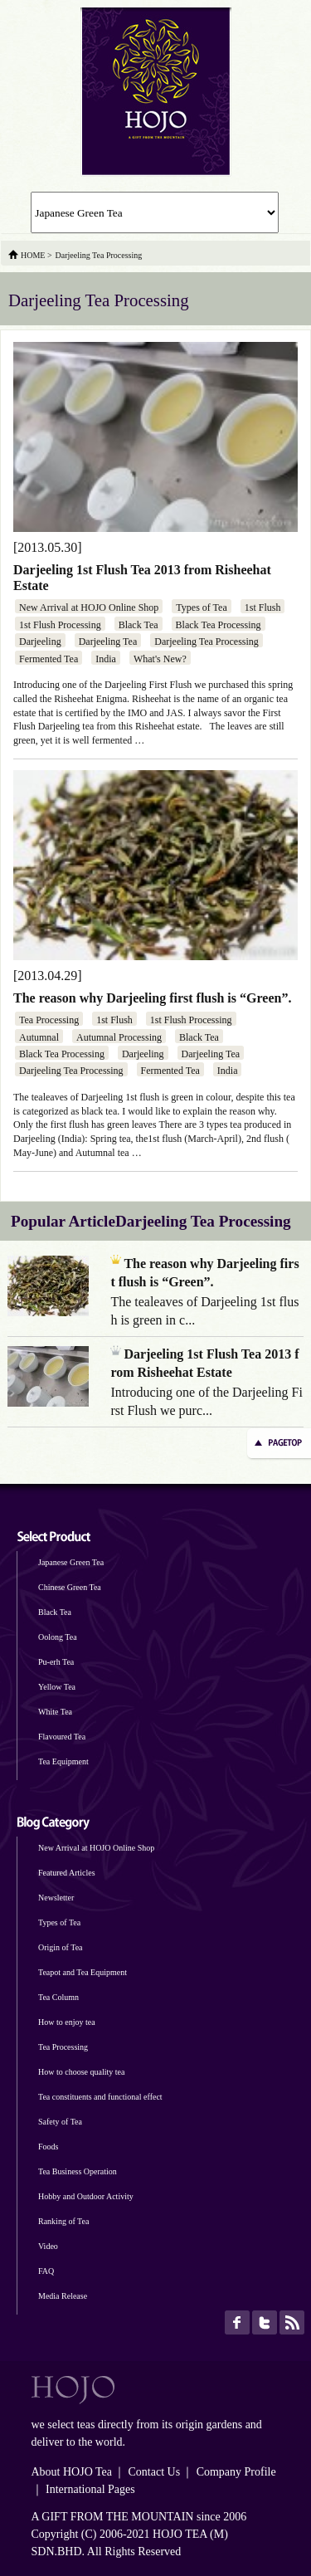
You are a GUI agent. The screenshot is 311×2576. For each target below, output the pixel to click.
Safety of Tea (60, 2121)
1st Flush (263, 607)
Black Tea (138, 625)
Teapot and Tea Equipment (82, 1972)
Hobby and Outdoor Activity (86, 2196)
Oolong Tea (57, 1637)
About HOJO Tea (72, 2472)
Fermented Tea (48, 659)
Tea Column (58, 1997)
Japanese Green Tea (71, 1562)
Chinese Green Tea (69, 1587)
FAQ (46, 2271)
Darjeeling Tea (108, 641)
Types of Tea (201, 607)
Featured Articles (66, 1872)
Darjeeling (40, 641)
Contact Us (155, 2472)
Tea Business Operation (77, 2171)
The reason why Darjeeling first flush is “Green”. (152, 998)
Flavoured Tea (61, 1736)
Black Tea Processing (218, 625)
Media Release (62, 2295)
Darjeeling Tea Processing (206, 641)
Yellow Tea (56, 1686)
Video (48, 2246)
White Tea (55, 1711)
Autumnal (39, 1037)
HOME (33, 255)
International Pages (90, 2489)
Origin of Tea (60, 1947)
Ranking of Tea (63, 2221)
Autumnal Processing (119, 1037)
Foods (48, 2146)
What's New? (160, 659)
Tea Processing (49, 1020)
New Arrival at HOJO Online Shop (88, 607)
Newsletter (56, 1897)
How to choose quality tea (81, 2071)
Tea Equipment (63, 1761)
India (105, 659)
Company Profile (236, 2472)
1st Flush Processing (60, 625)
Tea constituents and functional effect (100, 2096)
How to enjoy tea (66, 2022)
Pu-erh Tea (56, 1661)
